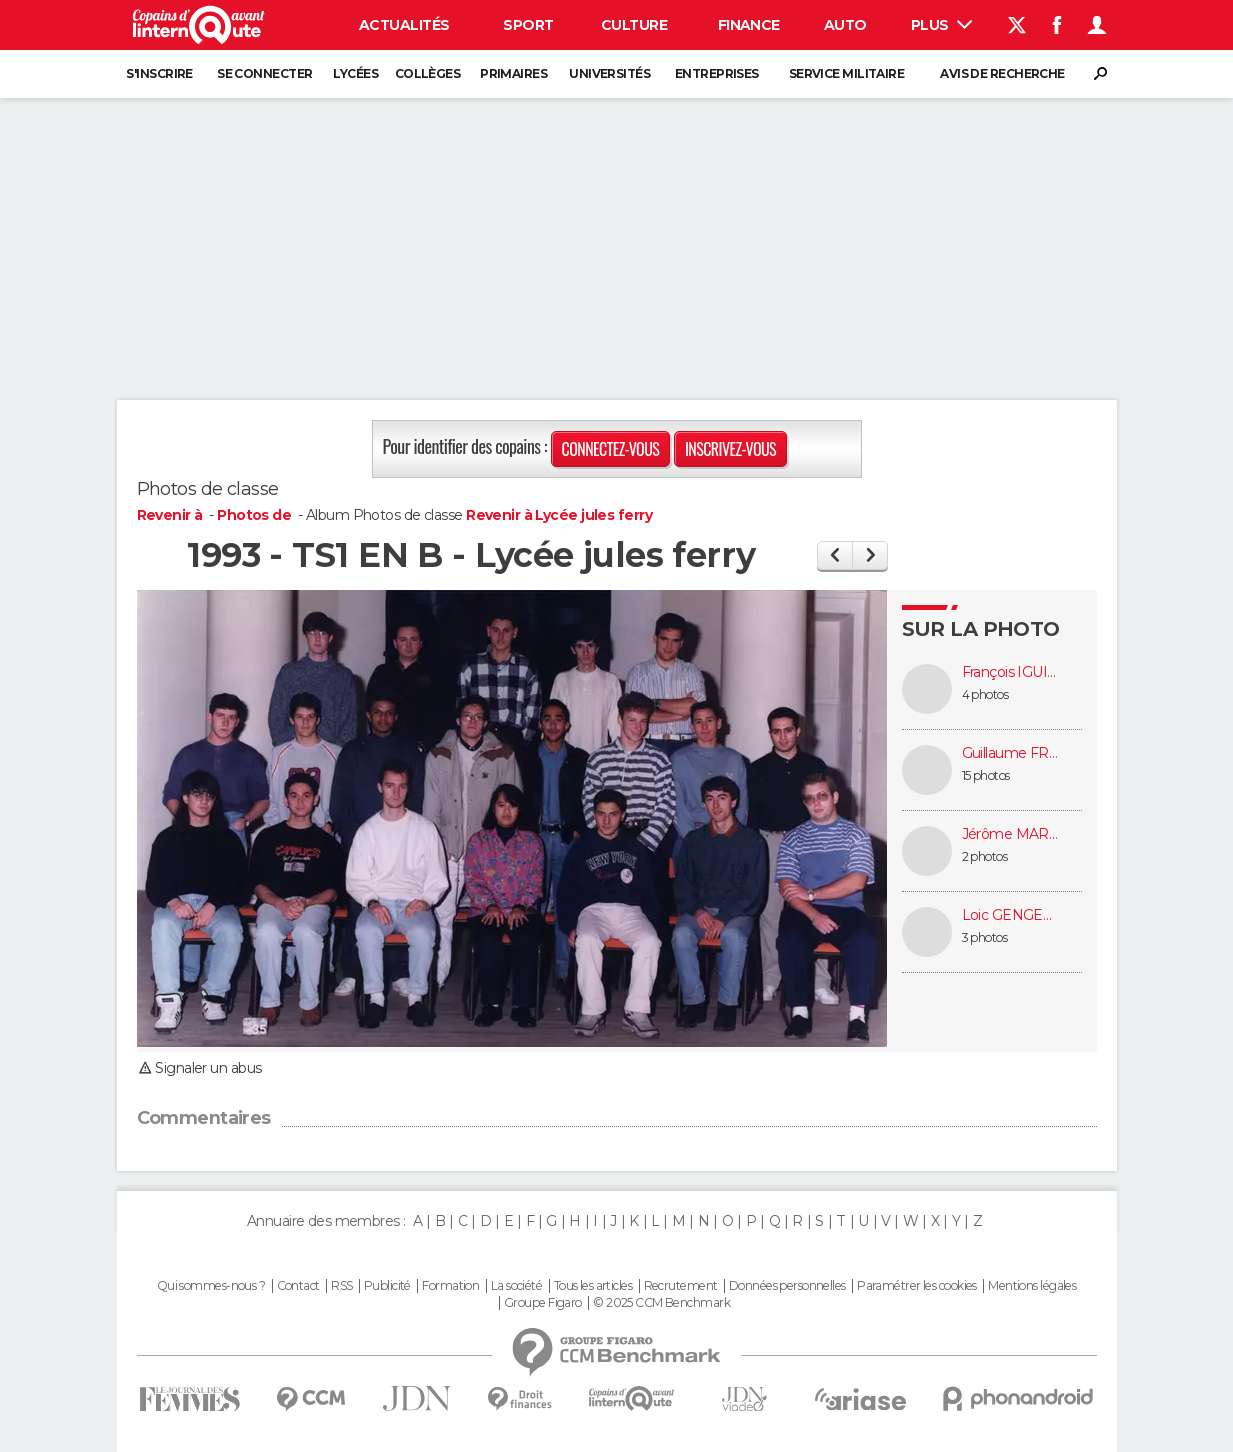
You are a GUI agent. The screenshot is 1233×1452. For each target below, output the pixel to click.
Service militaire (846, 73)
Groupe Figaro (543, 1303)
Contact (298, 1286)
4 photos (985, 694)
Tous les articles (593, 1286)
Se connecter (264, 73)
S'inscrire (159, 73)
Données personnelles (787, 1286)
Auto (845, 25)
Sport (528, 25)
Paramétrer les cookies (917, 1286)
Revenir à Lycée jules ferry (559, 515)
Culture (634, 25)
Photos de (255, 515)
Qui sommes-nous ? (211, 1286)
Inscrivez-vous (730, 449)
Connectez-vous (611, 449)
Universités (609, 73)
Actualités (404, 25)
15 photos (986, 775)
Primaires (513, 73)
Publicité (387, 1286)
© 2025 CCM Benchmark (661, 1303)
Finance (749, 25)
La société (516, 1286)
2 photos (985, 856)
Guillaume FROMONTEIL (1012, 753)
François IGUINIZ (1012, 672)
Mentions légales (1032, 1286)
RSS (341, 1286)
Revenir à (171, 515)
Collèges (428, 73)
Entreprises (717, 73)
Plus (941, 25)
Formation (450, 1286)
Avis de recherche (1002, 73)
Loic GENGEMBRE (1012, 915)
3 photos (985, 937)
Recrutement (681, 1286)
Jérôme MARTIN (1012, 834)
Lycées (355, 73)
